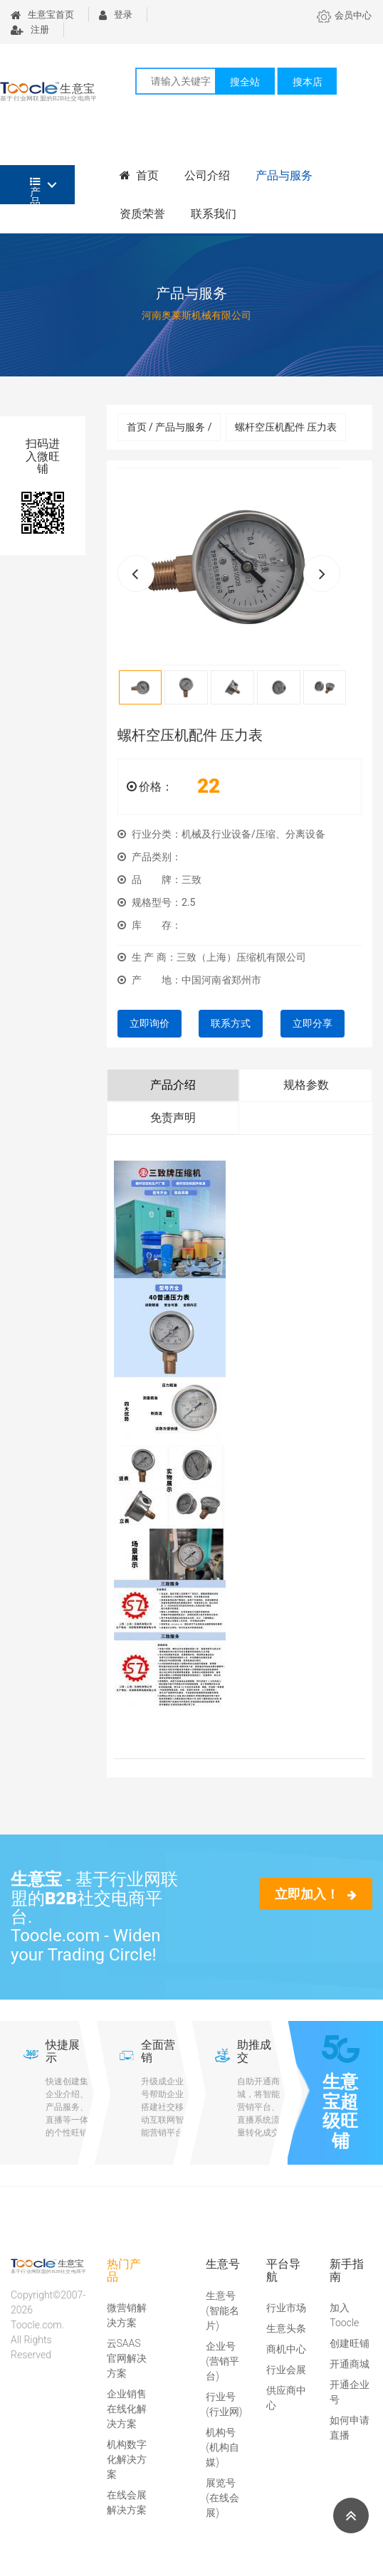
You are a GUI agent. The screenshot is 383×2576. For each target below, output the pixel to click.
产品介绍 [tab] (173, 1085)
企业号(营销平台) (222, 2361)
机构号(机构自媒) (222, 2447)
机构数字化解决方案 (127, 2459)
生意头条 (286, 2328)
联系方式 (231, 1023)
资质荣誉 (142, 214)
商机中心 (286, 2349)
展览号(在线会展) (222, 2497)
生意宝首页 (42, 14)
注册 (30, 29)
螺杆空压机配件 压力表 (286, 427)
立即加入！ (316, 1893)
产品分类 (35, 190)
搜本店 (307, 82)
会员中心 (344, 15)
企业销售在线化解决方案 (127, 2408)
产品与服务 (284, 175)
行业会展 (286, 2369)
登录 (115, 14)
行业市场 (286, 2307)
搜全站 (245, 82)
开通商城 (349, 2364)
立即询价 (149, 1023)
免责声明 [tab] (173, 1117)
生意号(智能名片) (222, 2310)
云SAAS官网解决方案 (127, 2358)
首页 (139, 175)
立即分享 (312, 1023)
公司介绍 (207, 175)
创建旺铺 (349, 2343)
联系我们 (213, 214)
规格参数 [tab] (306, 1085)
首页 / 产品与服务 (169, 427)
